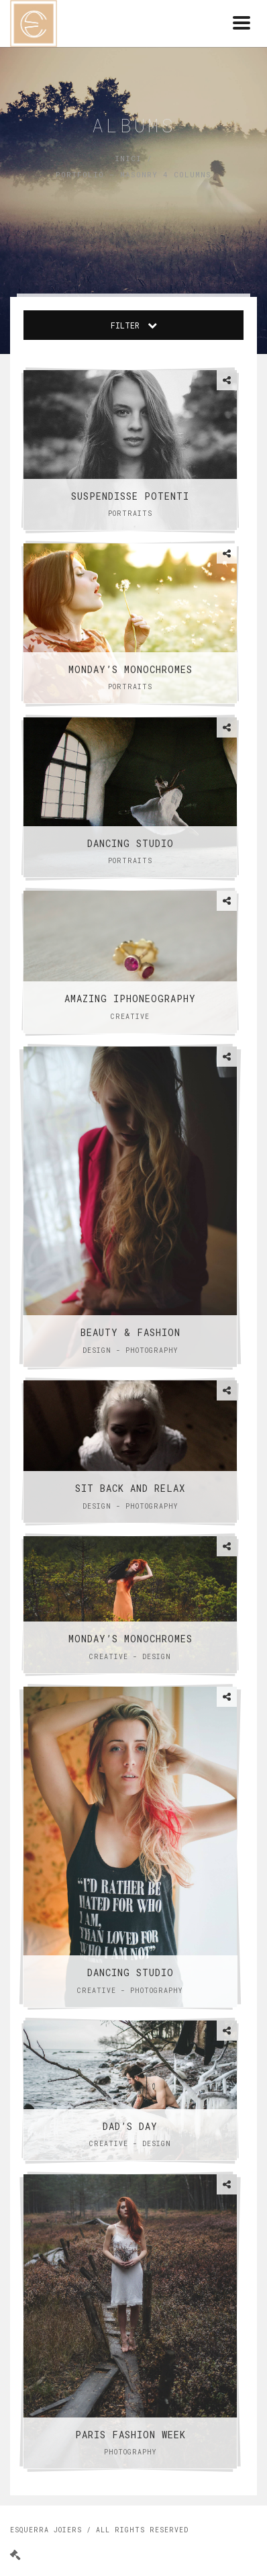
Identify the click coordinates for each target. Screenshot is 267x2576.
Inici (128, 158)
